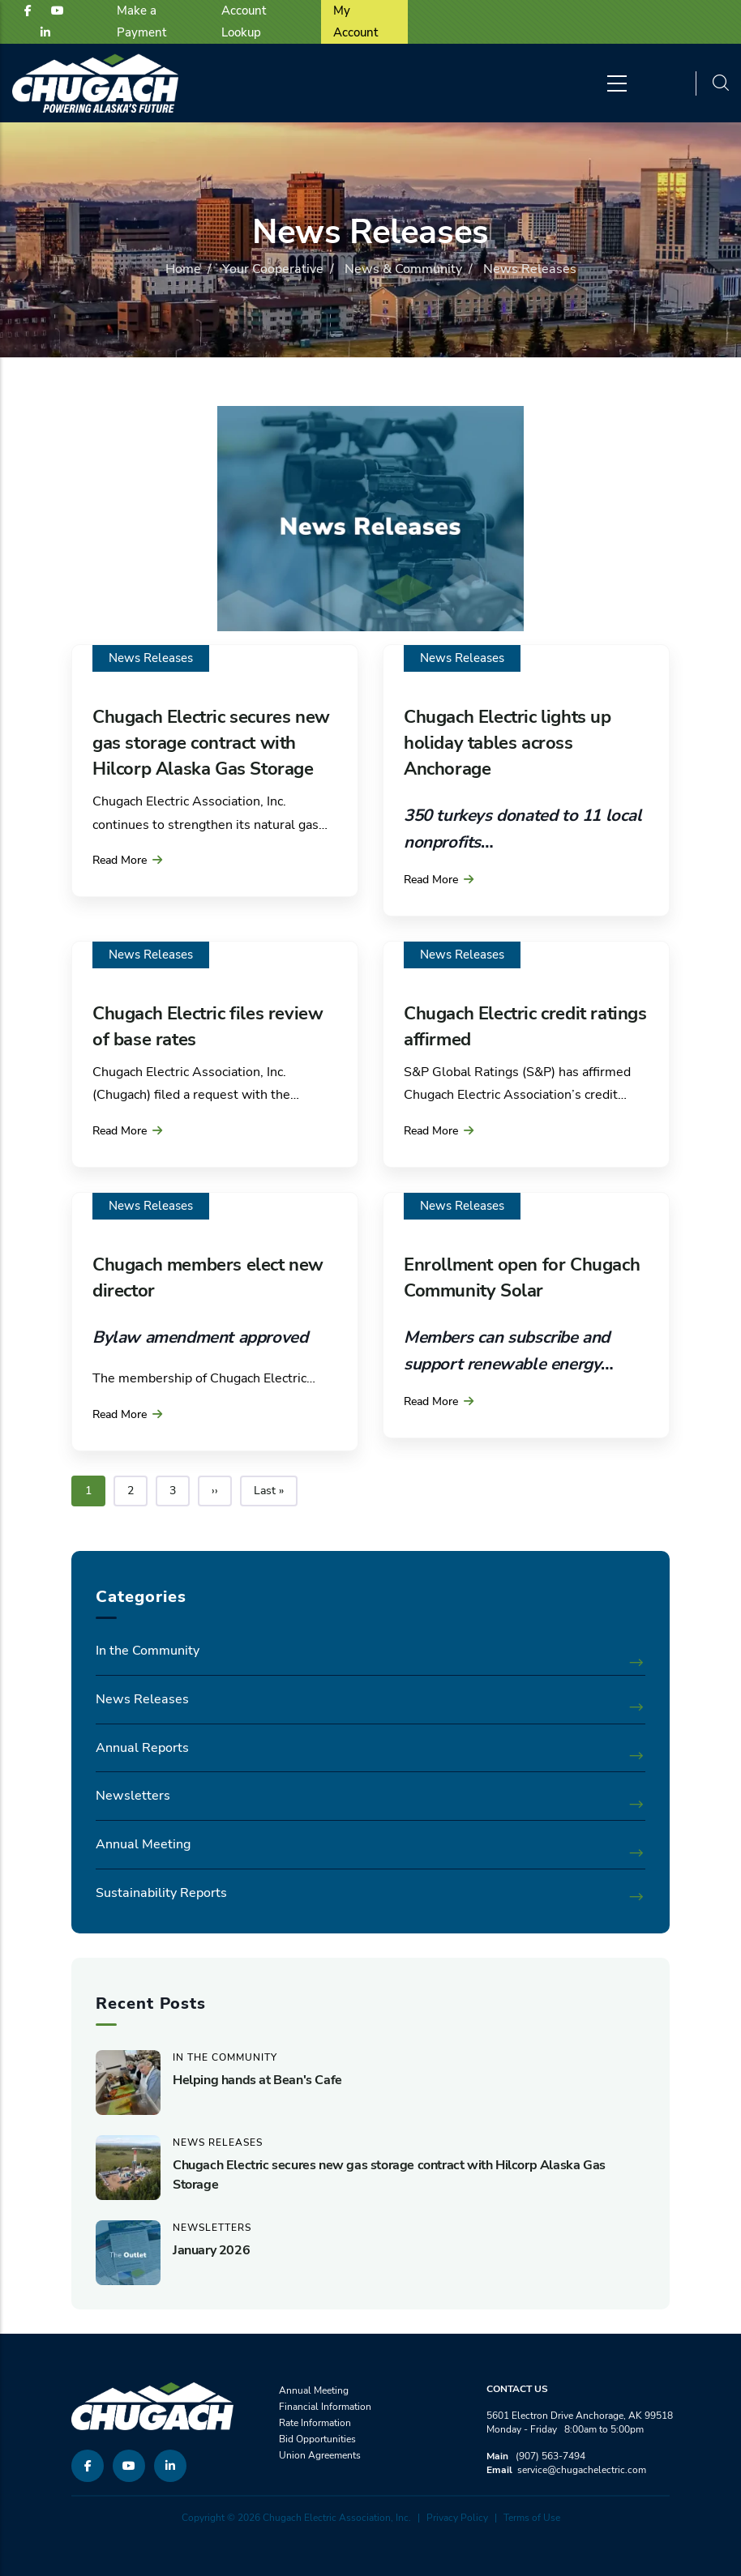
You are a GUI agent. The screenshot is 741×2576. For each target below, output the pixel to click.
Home (183, 269)
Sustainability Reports (161, 1893)
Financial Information (325, 2406)
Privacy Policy (457, 2517)
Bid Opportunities (317, 2439)
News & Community (403, 269)
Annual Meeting (143, 1844)
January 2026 (211, 2250)
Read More (119, 860)
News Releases (151, 658)
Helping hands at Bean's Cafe (257, 2080)
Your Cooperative (272, 269)
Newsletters (133, 1796)
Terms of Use (531, 2517)
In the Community (147, 1651)
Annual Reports (142, 1748)
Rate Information (315, 2422)
